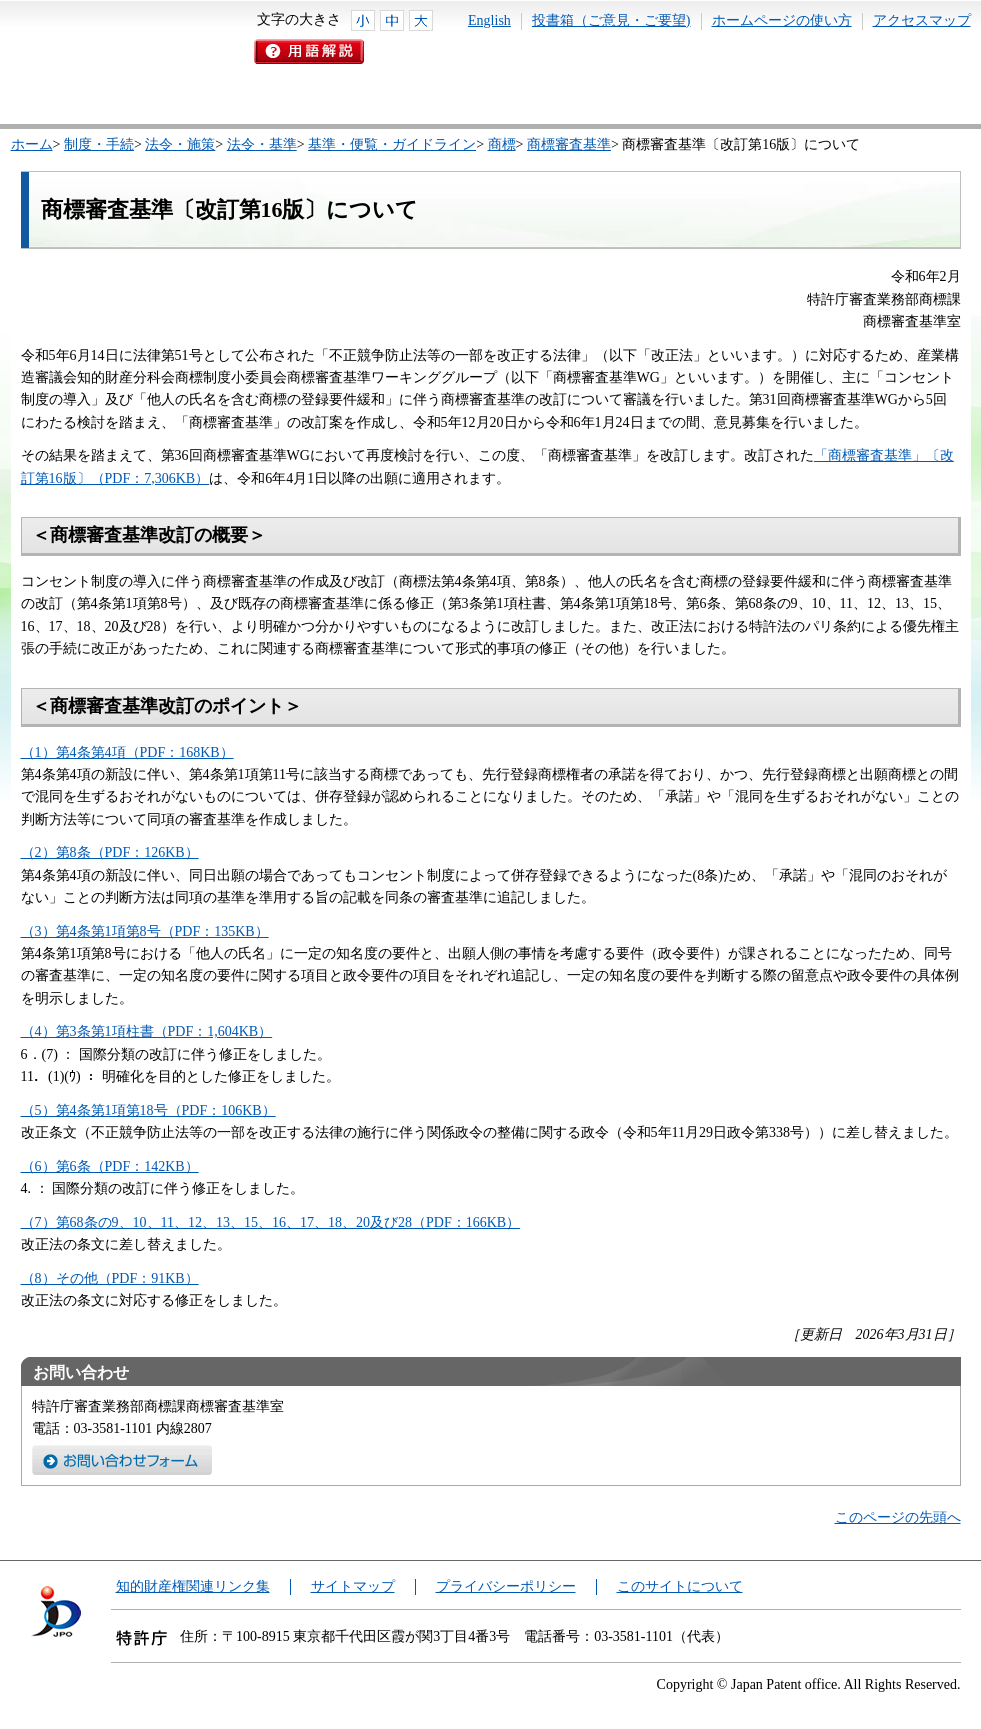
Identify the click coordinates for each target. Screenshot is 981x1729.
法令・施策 (180, 144)
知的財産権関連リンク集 (193, 1586)
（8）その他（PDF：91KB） (110, 1278)
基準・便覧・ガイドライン (392, 144)
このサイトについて (680, 1586)
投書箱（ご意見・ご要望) (611, 20)
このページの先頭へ (898, 1517)
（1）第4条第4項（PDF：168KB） (127, 752)
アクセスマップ (922, 20)
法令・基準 (262, 144)
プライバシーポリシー (506, 1586)
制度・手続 (99, 144)
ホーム (32, 144)
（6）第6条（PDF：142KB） (110, 1166)
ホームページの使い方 (782, 20)
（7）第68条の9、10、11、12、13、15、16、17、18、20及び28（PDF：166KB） (271, 1222)
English (489, 20)
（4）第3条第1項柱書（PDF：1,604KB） (147, 1031)
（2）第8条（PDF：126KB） (110, 852)
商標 (502, 144)
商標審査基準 (569, 144)
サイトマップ (353, 1586)
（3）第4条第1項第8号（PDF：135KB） (145, 931)
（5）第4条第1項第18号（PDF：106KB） (148, 1110)
